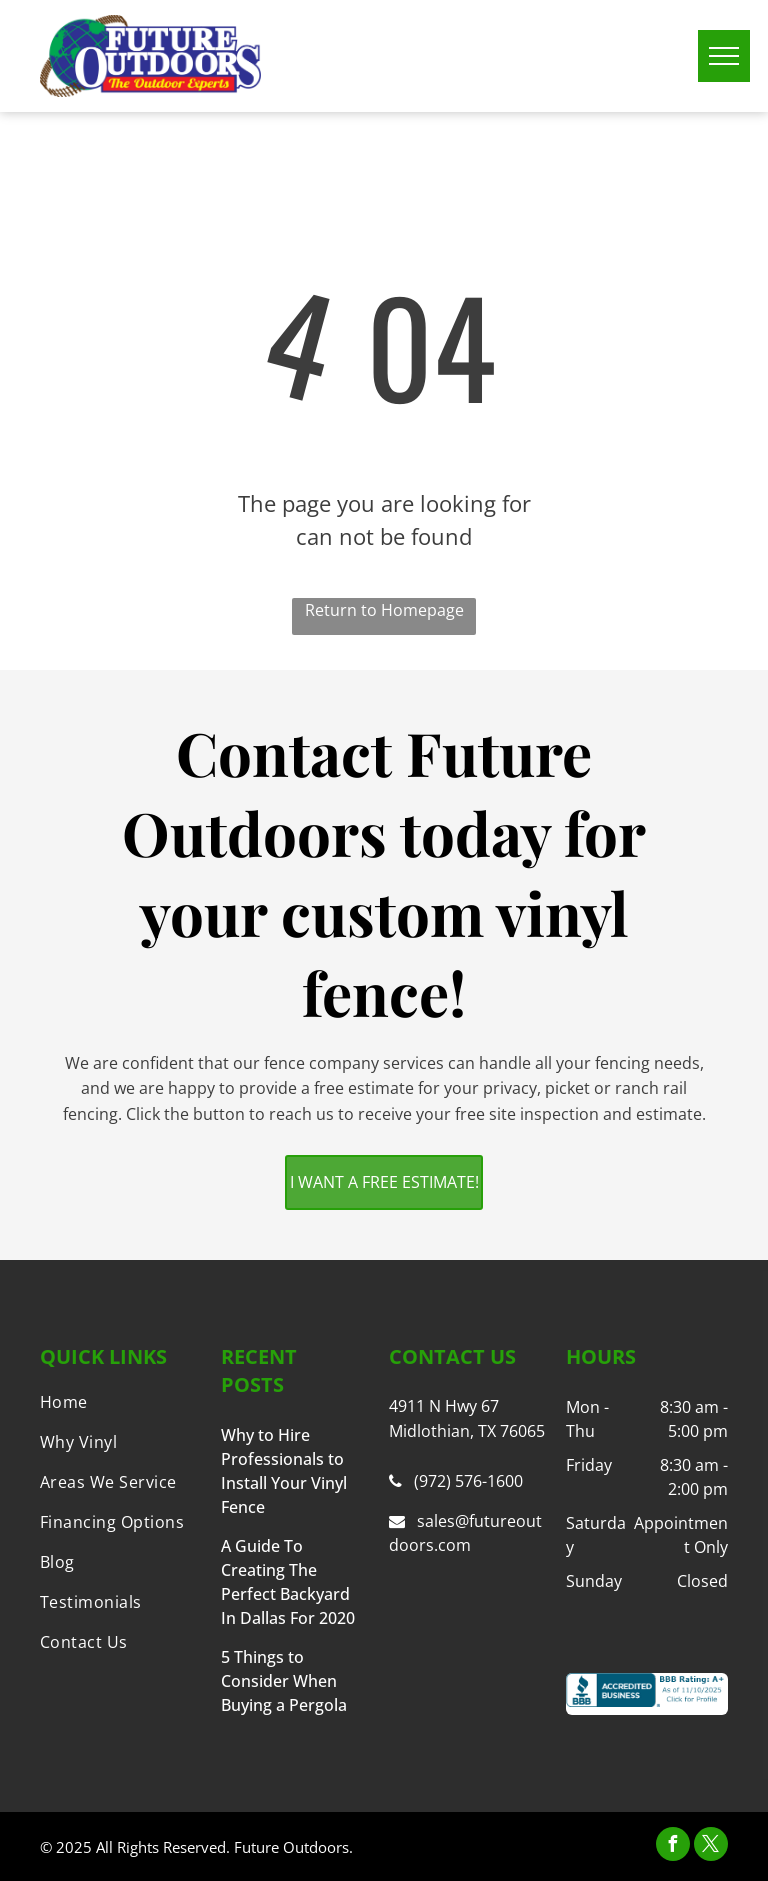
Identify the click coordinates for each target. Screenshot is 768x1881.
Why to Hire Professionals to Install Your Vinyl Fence (284, 1471)
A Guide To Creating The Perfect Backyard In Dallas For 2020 (288, 1582)
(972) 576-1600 (468, 1481)
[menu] (724, 56)
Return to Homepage (384, 610)
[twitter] (711, 1846)
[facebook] (673, 1846)
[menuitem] (121, 1402)
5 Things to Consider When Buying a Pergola (284, 1681)
